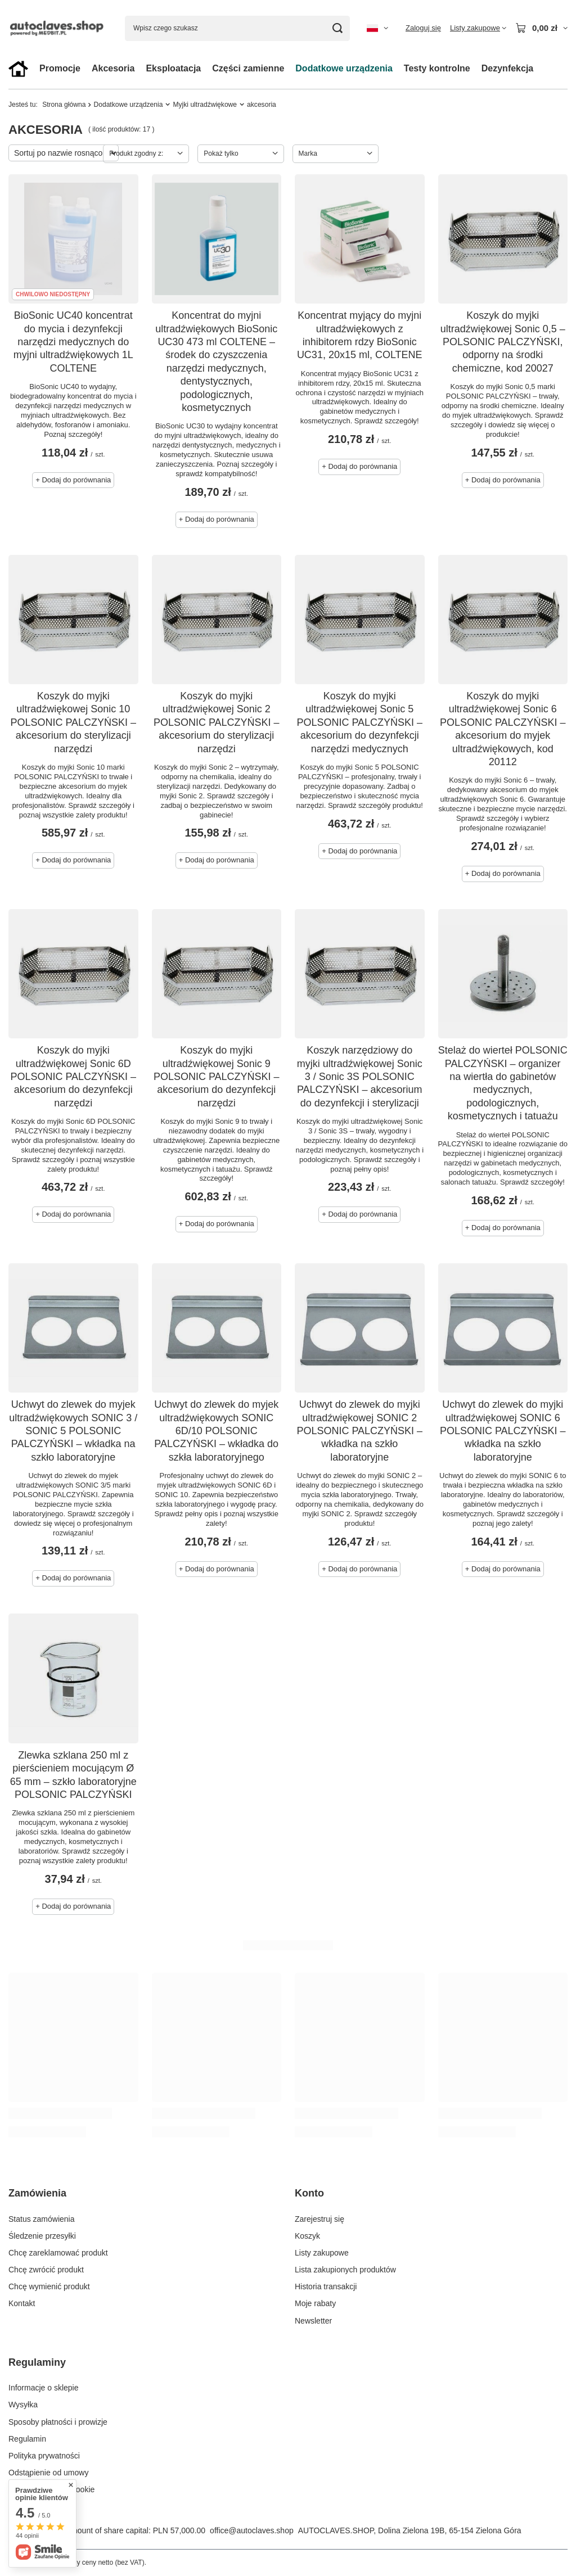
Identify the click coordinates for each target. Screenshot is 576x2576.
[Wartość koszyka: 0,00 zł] (541, 28)
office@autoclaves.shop (252, 2530)
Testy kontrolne (437, 68)
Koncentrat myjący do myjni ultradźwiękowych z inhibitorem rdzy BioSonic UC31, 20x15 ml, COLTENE (359, 335)
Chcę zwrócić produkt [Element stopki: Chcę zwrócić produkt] (46, 2269)
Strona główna (64, 105)
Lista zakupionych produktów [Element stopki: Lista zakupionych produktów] (345, 2269)
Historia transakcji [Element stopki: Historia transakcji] (326, 2286)
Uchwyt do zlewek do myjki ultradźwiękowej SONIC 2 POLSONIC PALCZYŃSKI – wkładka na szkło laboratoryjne (359, 1431)
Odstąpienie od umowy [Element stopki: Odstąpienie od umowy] (48, 2472)
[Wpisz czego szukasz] (237, 28)
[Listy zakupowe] (478, 28)
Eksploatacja (173, 68)
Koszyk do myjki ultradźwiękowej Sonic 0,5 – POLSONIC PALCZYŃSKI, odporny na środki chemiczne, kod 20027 (502, 342)
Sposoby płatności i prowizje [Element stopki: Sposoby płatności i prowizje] (57, 2421)
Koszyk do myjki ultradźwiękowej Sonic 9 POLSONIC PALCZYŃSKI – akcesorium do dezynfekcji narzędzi (217, 1077)
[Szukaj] (337, 28)
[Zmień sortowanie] (63, 152)
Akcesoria (113, 68)
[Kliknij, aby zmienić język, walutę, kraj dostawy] (377, 28)
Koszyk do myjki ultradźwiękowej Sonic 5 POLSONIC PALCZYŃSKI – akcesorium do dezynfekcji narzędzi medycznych (359, 722)
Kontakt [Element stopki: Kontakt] (21, 2303)
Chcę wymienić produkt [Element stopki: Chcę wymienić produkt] (49, 2286)
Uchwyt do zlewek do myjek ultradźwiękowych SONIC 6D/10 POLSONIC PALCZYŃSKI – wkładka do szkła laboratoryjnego (216, 1431)
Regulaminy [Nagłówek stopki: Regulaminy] (37, 2362)
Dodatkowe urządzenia (343, 68)
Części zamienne (248, 68)
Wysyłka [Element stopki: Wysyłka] (23, 2404)
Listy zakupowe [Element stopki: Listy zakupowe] (322, 2252)
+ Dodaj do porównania (73, 480)
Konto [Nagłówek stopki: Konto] (309, 2193)
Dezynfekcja (508, 68)
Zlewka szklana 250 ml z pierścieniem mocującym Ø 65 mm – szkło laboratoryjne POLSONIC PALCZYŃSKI (73, 1775)
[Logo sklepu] (58, 28)
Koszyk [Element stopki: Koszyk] (307, 2235)
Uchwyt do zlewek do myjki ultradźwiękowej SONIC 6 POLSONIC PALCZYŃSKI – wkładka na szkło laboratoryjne (503, 1431)
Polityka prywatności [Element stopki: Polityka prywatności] (44, 2455)
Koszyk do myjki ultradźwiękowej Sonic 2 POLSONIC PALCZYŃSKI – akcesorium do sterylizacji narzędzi (217, 722)
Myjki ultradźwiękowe (205, 105)
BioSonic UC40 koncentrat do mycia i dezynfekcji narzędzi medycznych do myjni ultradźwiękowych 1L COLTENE (73, 342)
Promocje (59, 68)
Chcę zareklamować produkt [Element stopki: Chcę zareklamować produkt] (58, 2252)
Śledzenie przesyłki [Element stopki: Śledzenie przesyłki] (42, 2235)
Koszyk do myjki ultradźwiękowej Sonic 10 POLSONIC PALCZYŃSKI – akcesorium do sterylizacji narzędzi (73, 722)
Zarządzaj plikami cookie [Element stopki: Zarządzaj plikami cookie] (51, 2489)
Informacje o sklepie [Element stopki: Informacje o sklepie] (43, 2387)
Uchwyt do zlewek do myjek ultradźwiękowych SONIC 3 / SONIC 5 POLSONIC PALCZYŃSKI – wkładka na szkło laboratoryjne (73, 1431)
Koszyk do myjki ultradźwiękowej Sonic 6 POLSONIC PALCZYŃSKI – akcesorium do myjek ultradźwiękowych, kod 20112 (503, 728)
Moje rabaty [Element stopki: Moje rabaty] (315, 2303)
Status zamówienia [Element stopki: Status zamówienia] (41, 2219)
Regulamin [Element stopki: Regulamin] (27, 2438)
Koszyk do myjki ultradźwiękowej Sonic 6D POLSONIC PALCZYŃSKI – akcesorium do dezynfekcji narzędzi (73, 1077)
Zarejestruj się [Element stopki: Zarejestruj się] (319, 2219)
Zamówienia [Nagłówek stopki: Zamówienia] (37, 2193)
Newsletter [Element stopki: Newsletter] (313, 2320)
